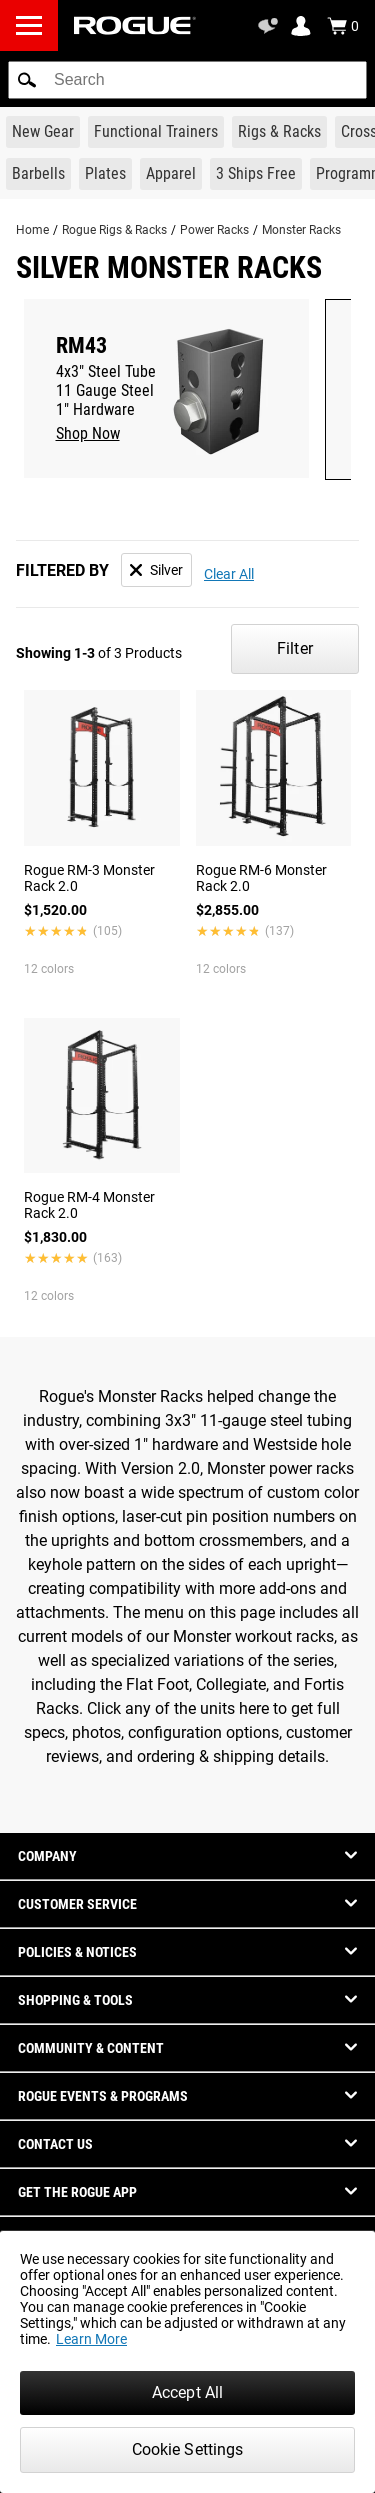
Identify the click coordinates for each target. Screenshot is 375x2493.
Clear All (229, 574)
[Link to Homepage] (135, 25)
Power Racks (214, 230)
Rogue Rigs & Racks (114, 230)
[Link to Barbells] (38, 174)
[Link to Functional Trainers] (156, 132)
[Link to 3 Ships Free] (256, 174)
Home (32, 230)
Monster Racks (301, 230)
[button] (27, 80)
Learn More (91, 2339)
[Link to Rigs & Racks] (279, 132)
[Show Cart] (343, 26)
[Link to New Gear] (43, 132)
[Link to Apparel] (171, 174)
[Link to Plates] (105, 174)
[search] (187, 80)
